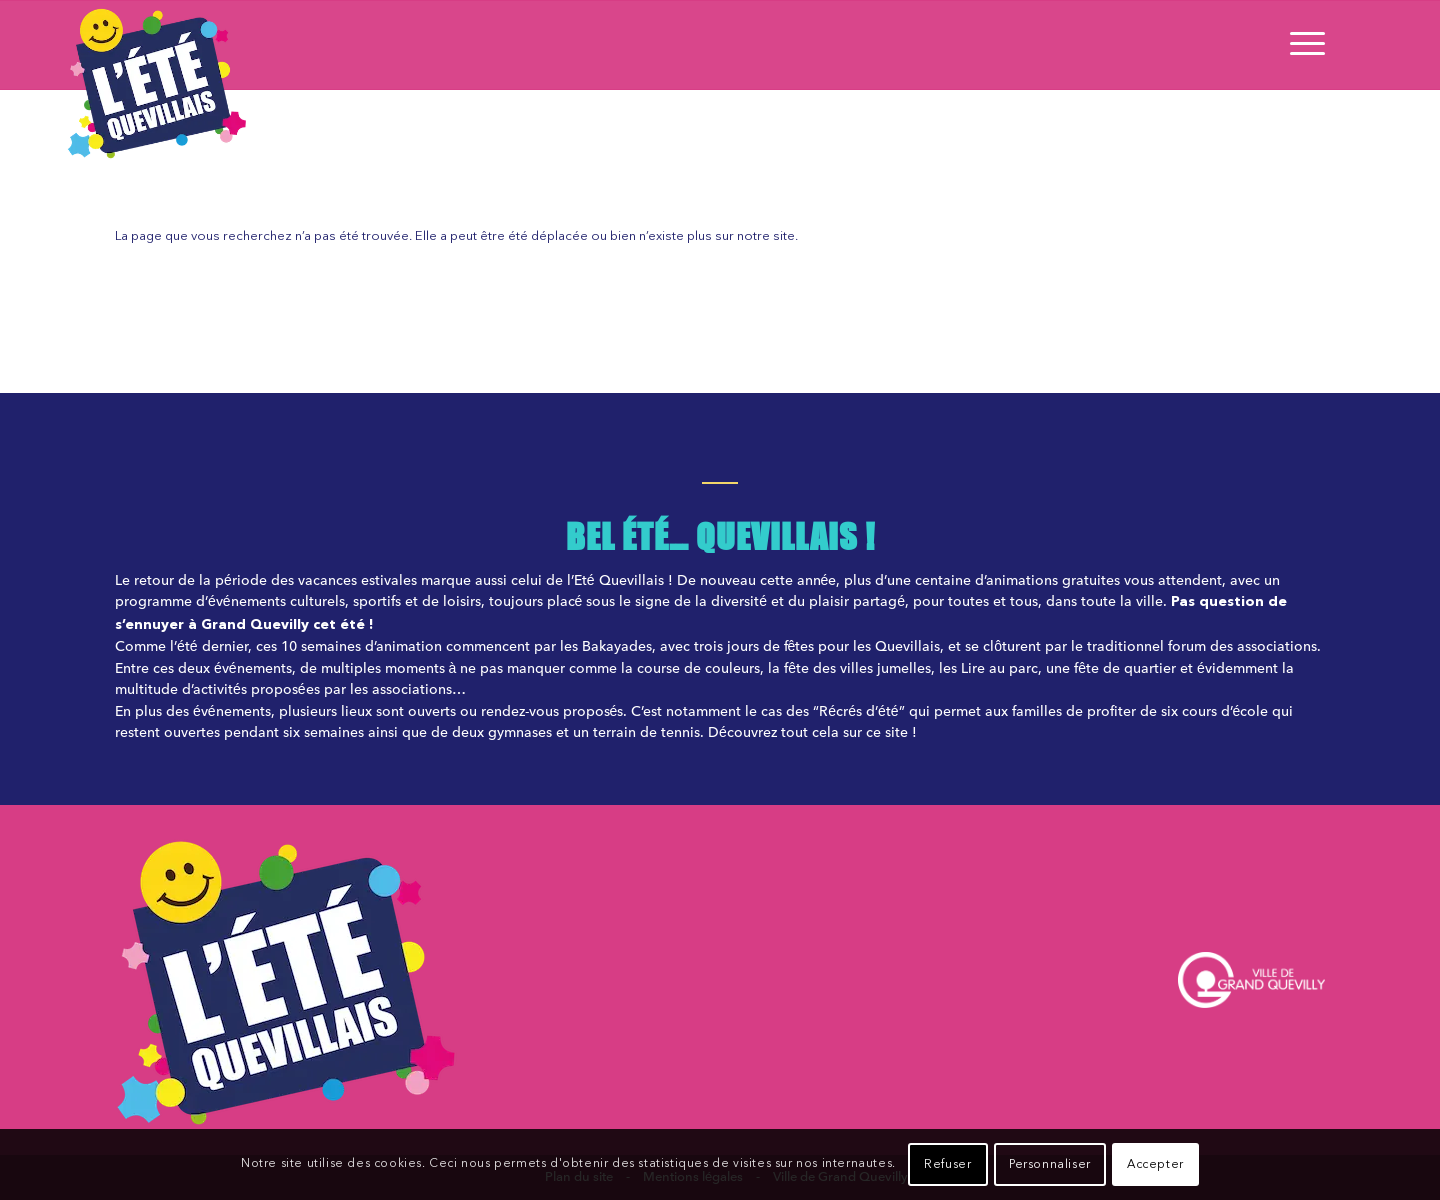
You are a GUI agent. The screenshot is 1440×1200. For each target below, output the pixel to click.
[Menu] (1301, 45)
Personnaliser (1050, 1165)
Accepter (1155, 1165)
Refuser (947, 1165)
